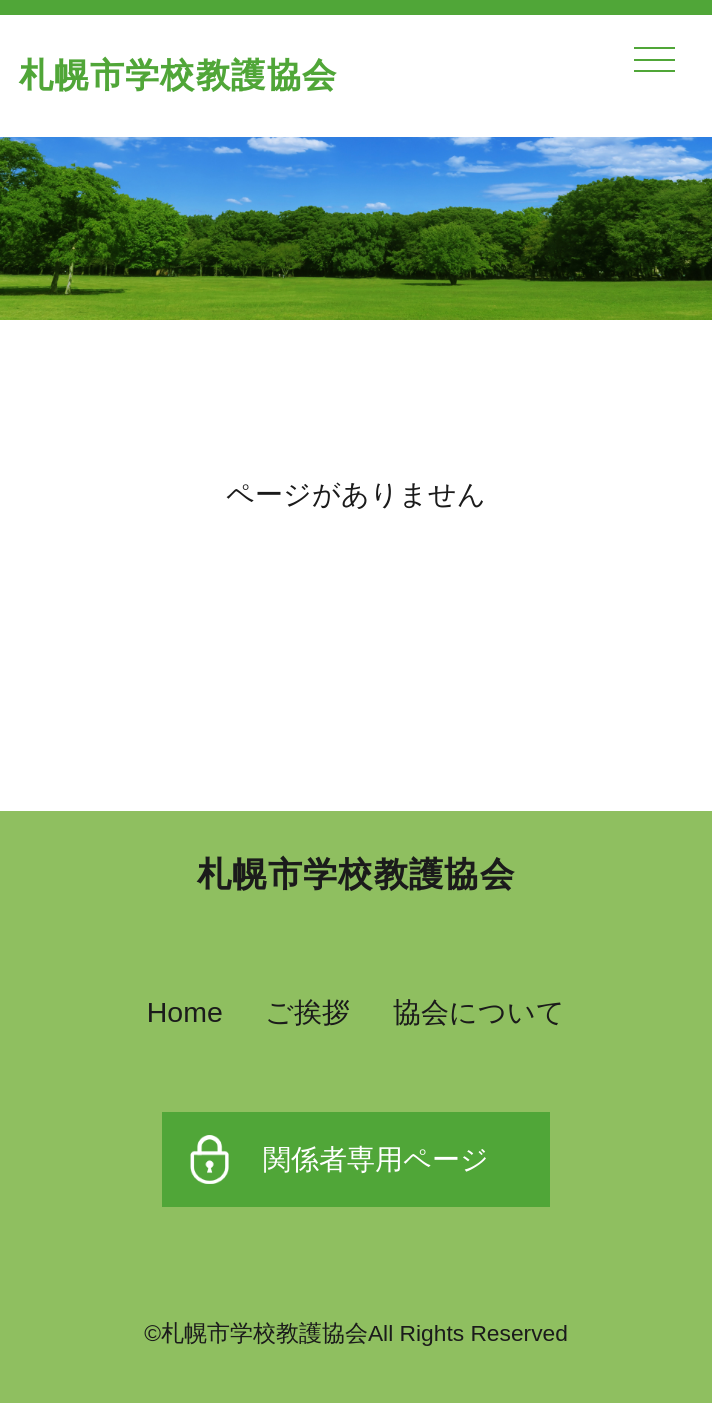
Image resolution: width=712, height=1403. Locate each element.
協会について (479, 1012)
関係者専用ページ (376, 1159)
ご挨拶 (307, 1012)
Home (185, 1012)
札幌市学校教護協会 (178, 75)
